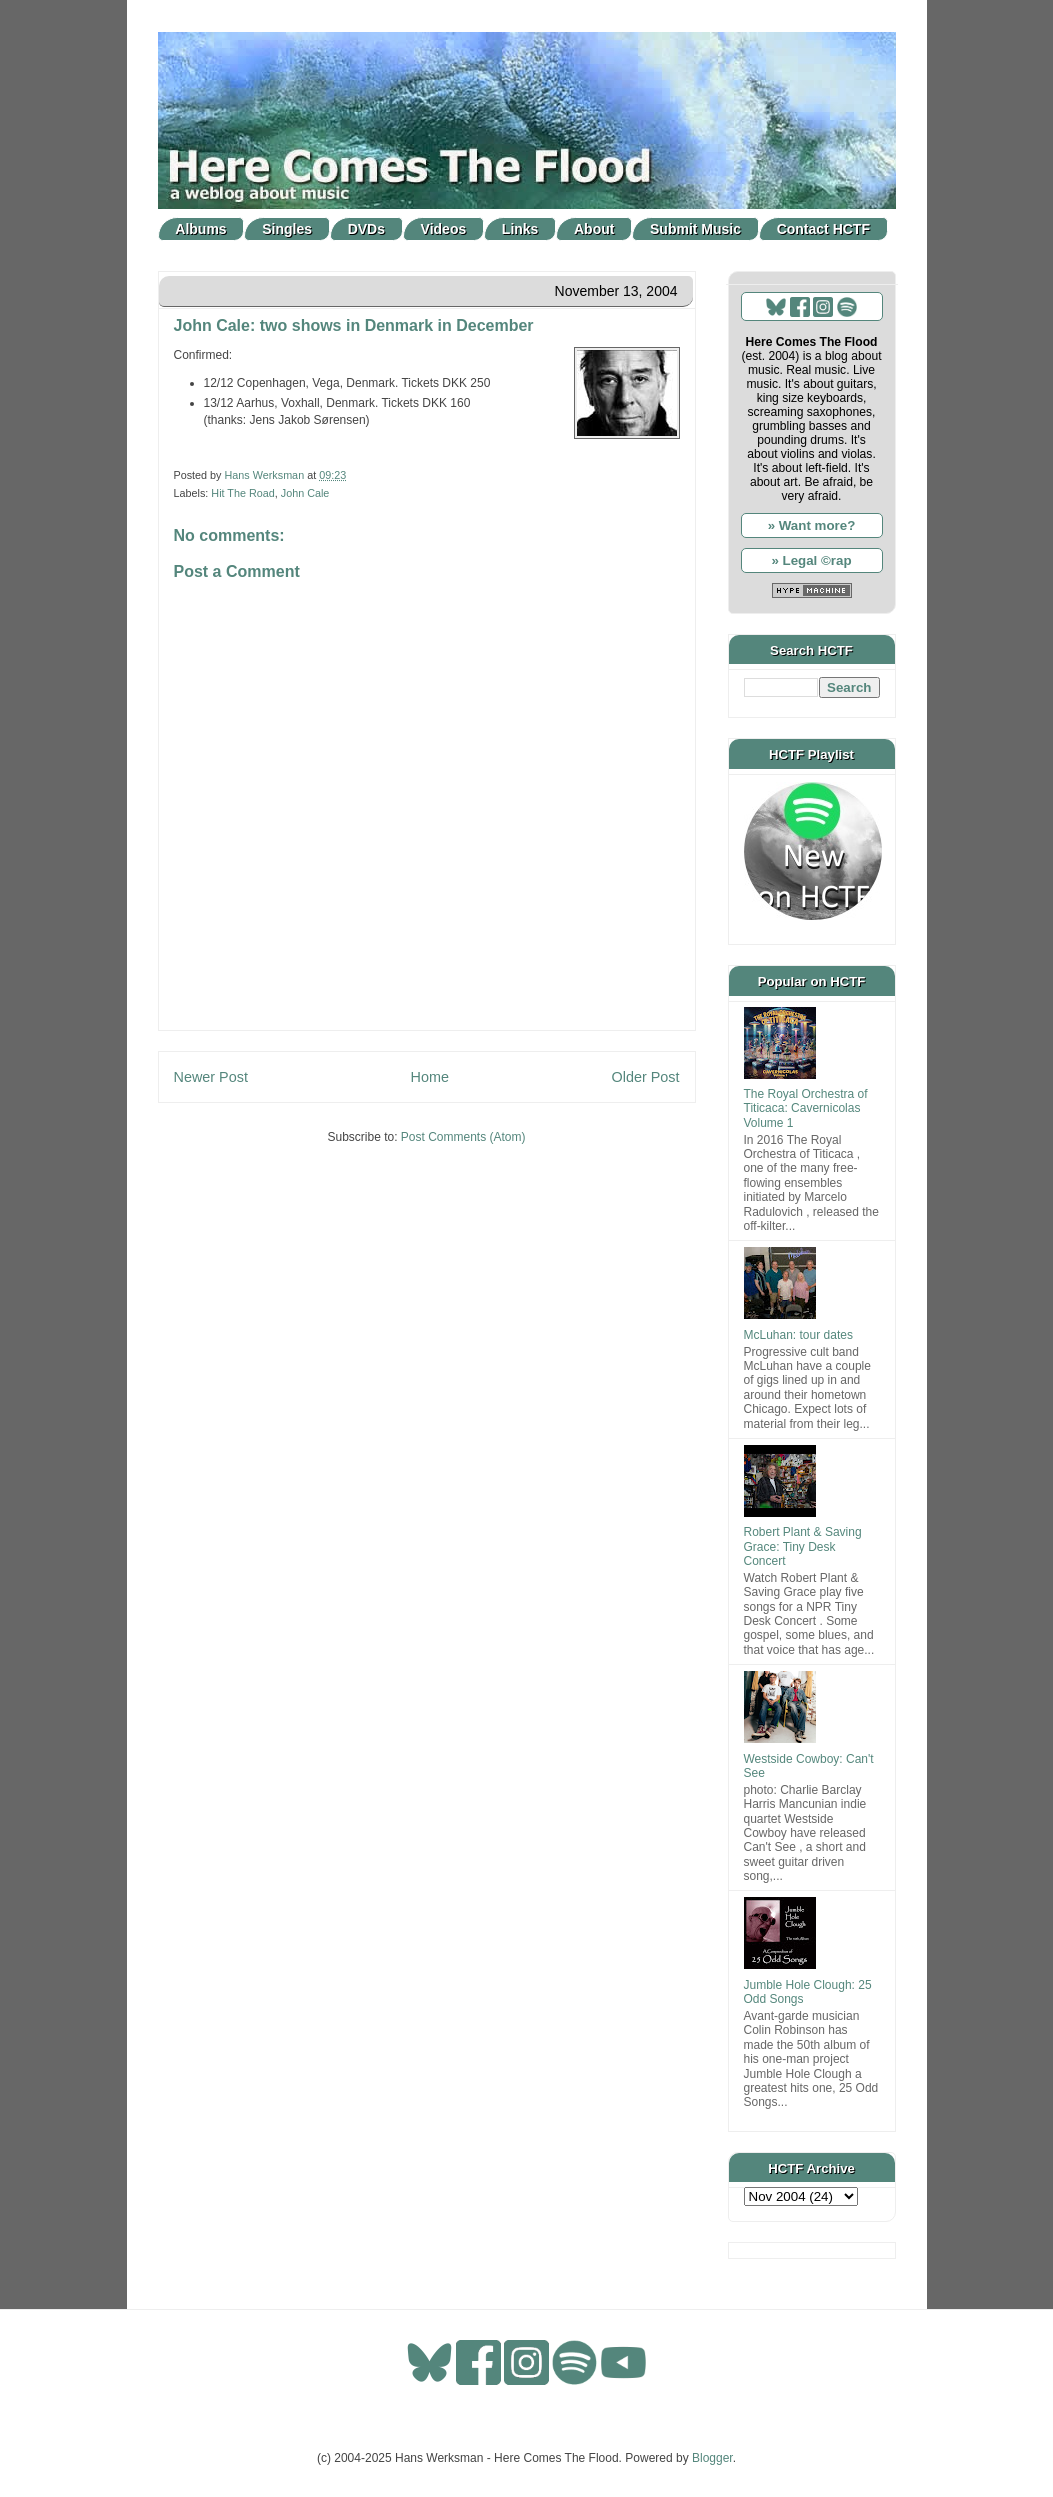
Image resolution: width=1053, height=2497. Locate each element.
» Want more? (812, 525)
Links (520, 229)
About (594, 229)
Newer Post (211, 1077)
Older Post (646, 1077)
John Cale (305, 493)
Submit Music (695, 229)
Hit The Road (242, 493)
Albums (200, 229)
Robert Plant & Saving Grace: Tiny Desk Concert (803, 1546)
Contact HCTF (823, 229)
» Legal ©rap (811, 560)
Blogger (712, 2458)
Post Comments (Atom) (463, 1137)
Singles (287, 229)
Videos (444, 229)
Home (430, 1077)
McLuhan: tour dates (798, 1335)
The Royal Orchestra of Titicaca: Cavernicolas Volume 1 (806, 1108)
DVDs (366, 229)
